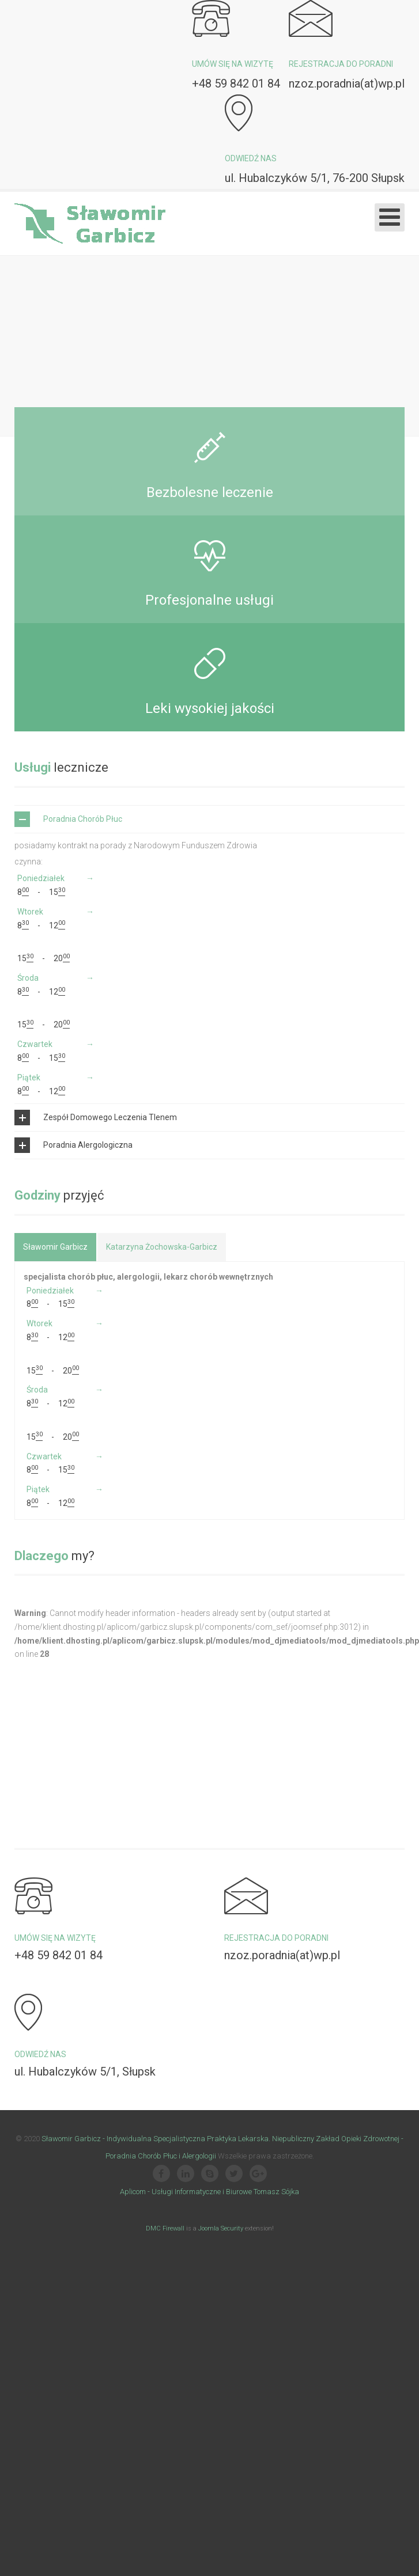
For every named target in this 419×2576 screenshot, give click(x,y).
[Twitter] (234, 2248)
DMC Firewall (165, 2302)
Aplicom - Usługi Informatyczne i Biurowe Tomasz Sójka (209, 2265)
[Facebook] (161, 2248)
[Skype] (209, 2248)
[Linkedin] (185, 2248)
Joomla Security (220, 2302)
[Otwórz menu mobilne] (390, 217)
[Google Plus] (258, 2248)
